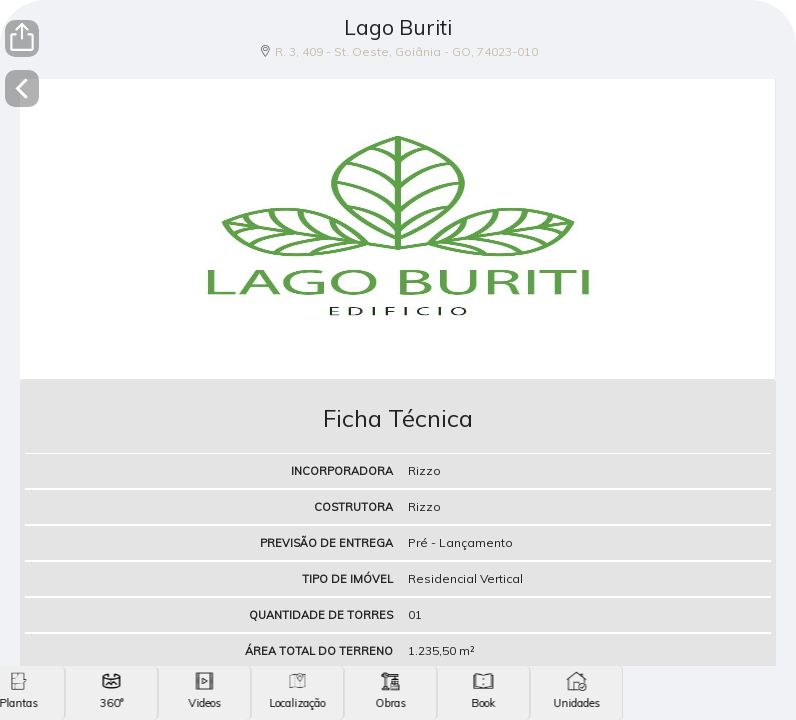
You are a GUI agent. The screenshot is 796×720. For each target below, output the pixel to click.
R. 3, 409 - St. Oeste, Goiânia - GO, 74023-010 (406, 51)
